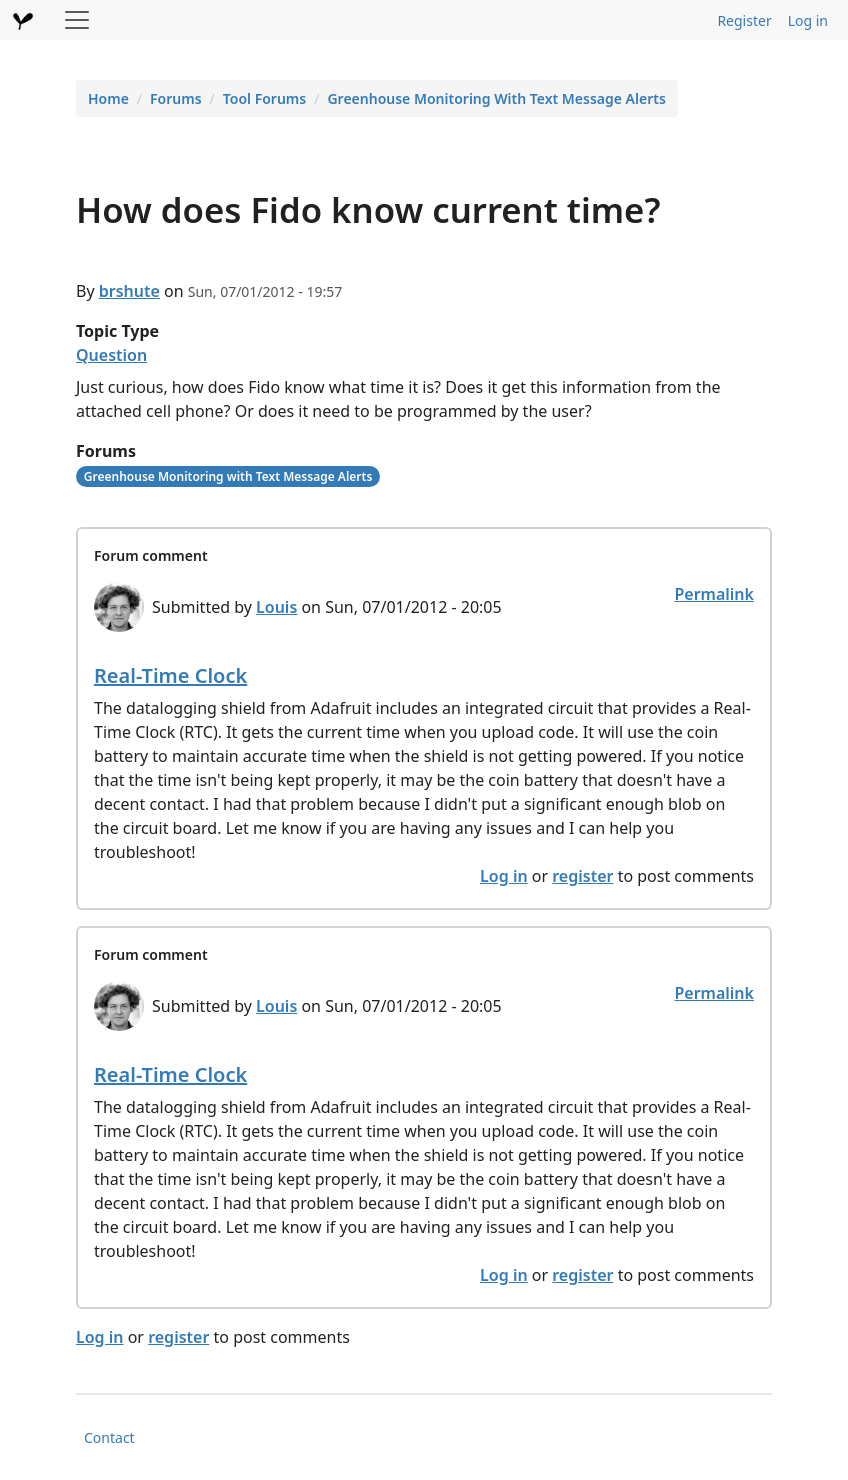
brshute (129, 291)
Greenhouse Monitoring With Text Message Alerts (496, 98)
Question (111, 355)
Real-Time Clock (170, 675)
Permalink (714, 594)
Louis (276, 607)
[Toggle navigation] (77, 20)
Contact (109, 1437)
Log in (808, 20)
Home (108, 98)
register (582, 876)
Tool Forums (264, 98)
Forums (176, 98)
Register (744, 20)
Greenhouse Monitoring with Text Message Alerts (228, 476)
